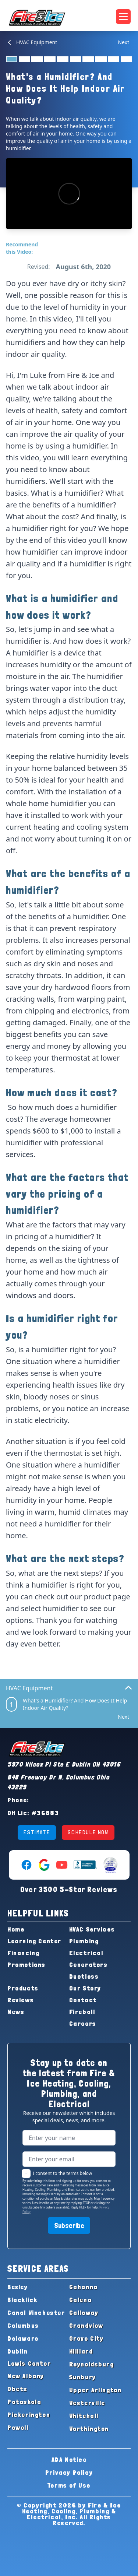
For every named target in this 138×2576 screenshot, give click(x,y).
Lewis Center (29, 2363)
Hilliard (81, 2351)
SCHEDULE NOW (88, 1832)
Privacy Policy (69, 2472)
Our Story (85, 1988)
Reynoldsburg (91, 2364)
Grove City (86, 2338)
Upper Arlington (95, 2390)
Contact (83, 2000)
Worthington (89, 2428)
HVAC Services (92, 1929)
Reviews (20, 2000)
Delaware (23, 2338)
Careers (82, 2023)
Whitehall (84, 2415)
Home (15, 1929)
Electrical (86, 1953)
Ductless (84, 1976)
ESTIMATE (37, 1832)
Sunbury (82, 2377)
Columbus (23, 2325)
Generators (88, 1964)
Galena (80, 2299)
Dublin (17, 2351)
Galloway (84, 2312)
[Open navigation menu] (123, 16)
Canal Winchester (36, 2312)
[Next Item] (125, 42)
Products (23, 1988)
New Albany (25, 2376)
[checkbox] (26, 2173)
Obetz (17, 2389)
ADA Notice (69, 2459)
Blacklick (22, 2299)
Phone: (18, 1800)
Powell (18, 2427)
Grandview (86, 2325)
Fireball (82, 2012)
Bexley (17, 2287)
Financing (23, 1953)
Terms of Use (69, 2485)
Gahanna (83, 2287)
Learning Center (34, 1941)
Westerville (87, 2403)
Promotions (26, 1964)
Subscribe (69, 2225)
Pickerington (28, 2414)
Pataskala (24, 2401)
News (15, 2012)
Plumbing (84, 1941)
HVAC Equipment (31, 42)
